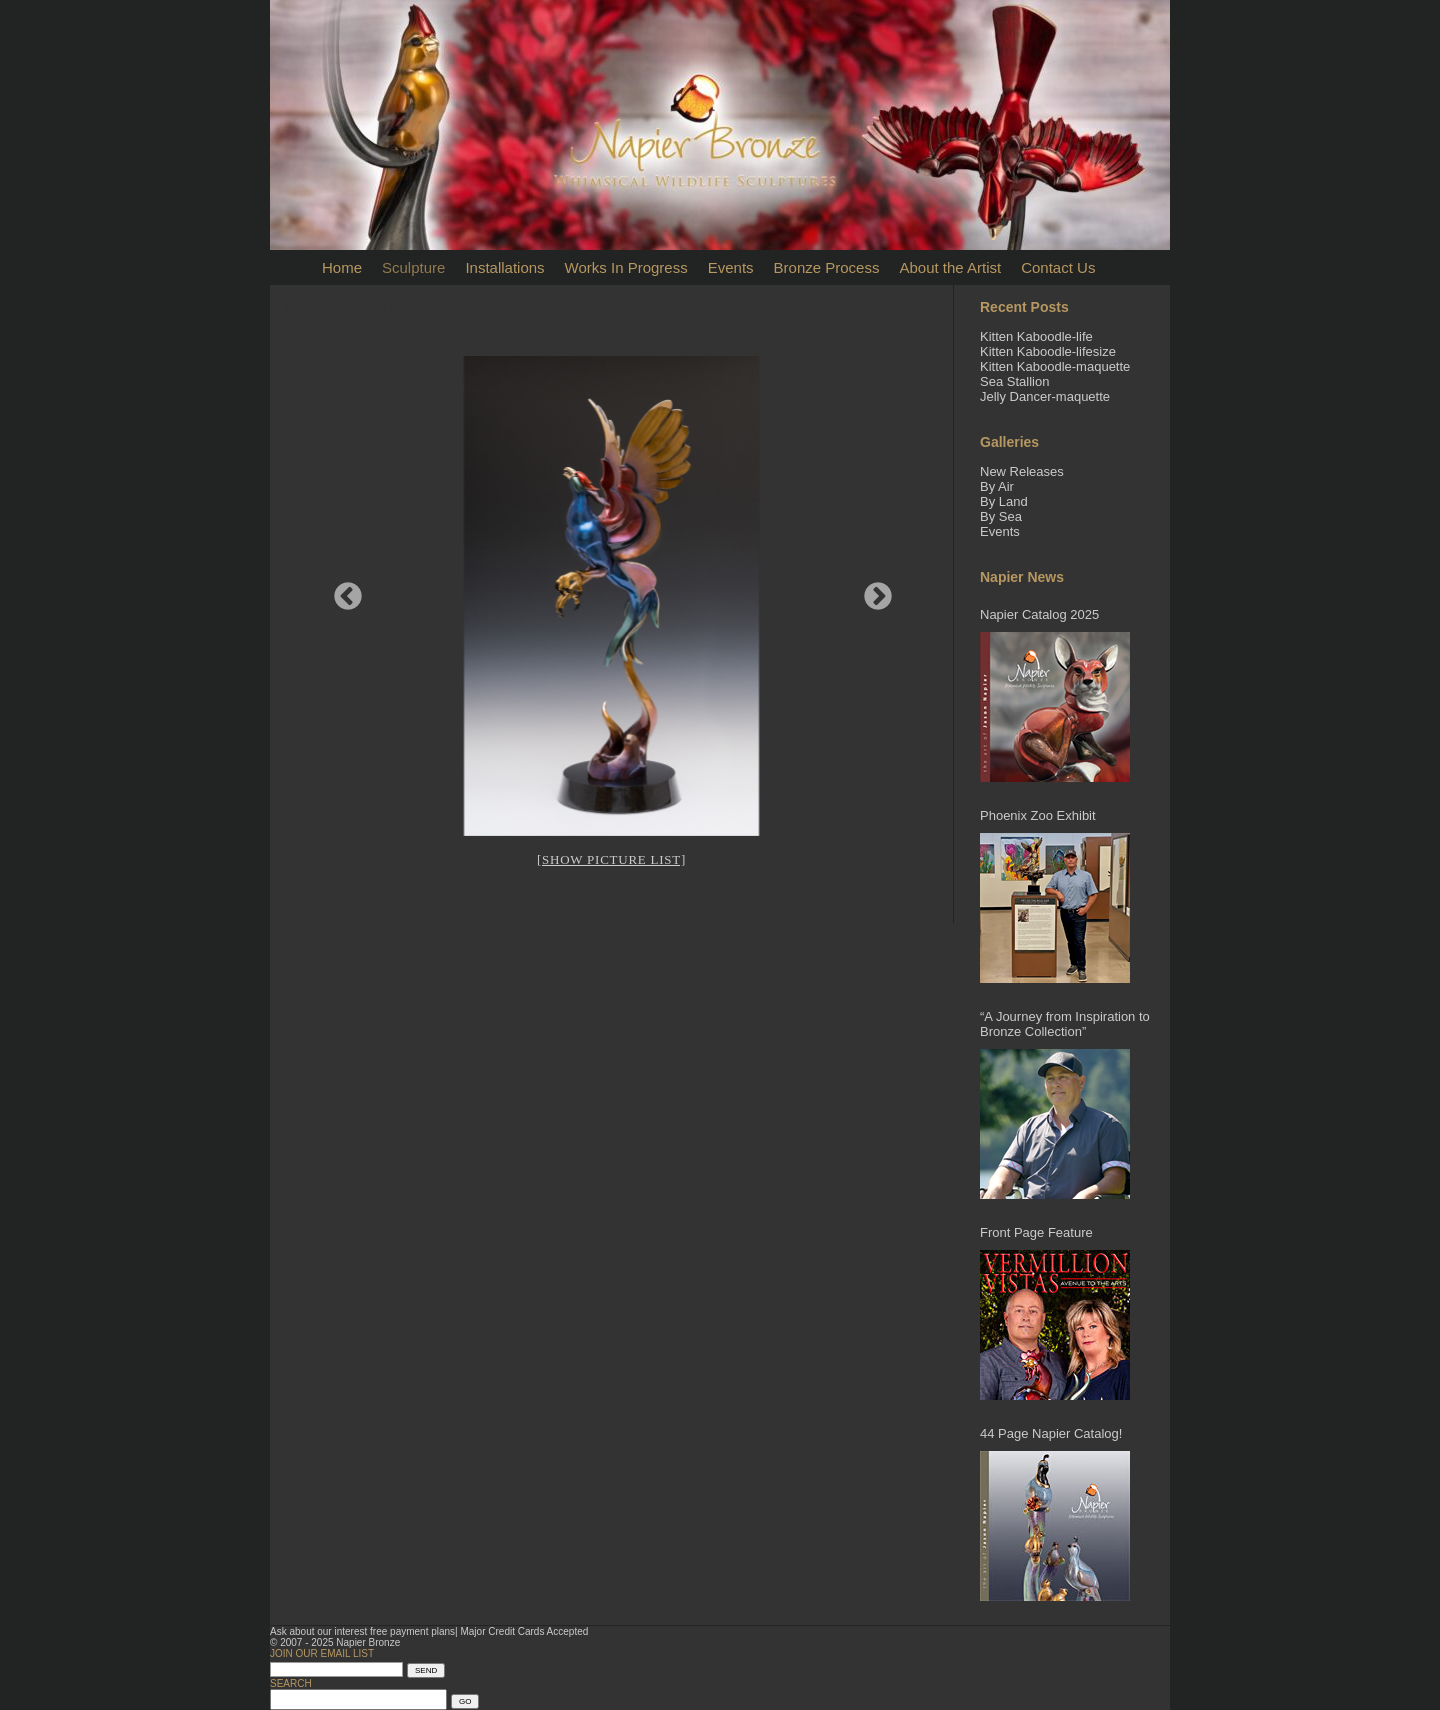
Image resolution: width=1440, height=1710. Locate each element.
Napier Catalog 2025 (1039, 614)
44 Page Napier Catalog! (1051, 1433)
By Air (997, 486)
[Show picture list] (611, 859)
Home (342, 267)
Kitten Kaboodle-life (1036, 336)
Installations (504, 267)
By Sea (1001, 516)
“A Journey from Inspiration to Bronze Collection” (1065, 1024)
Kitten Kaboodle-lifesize (1048, 351)
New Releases (1022, 471)
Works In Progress (626, 267)
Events (731, 267)
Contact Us (1058, 267)
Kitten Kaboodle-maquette (1055, 366)
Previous (342, 591)
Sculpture (413, 267)
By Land (1004, 501)
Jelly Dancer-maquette (1045, 396)
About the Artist (950, 267)
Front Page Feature (1036, 1232)
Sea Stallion (1014, 381)
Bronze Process (827, 267)
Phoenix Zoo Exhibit (1038, 815)
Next (872, 591)
